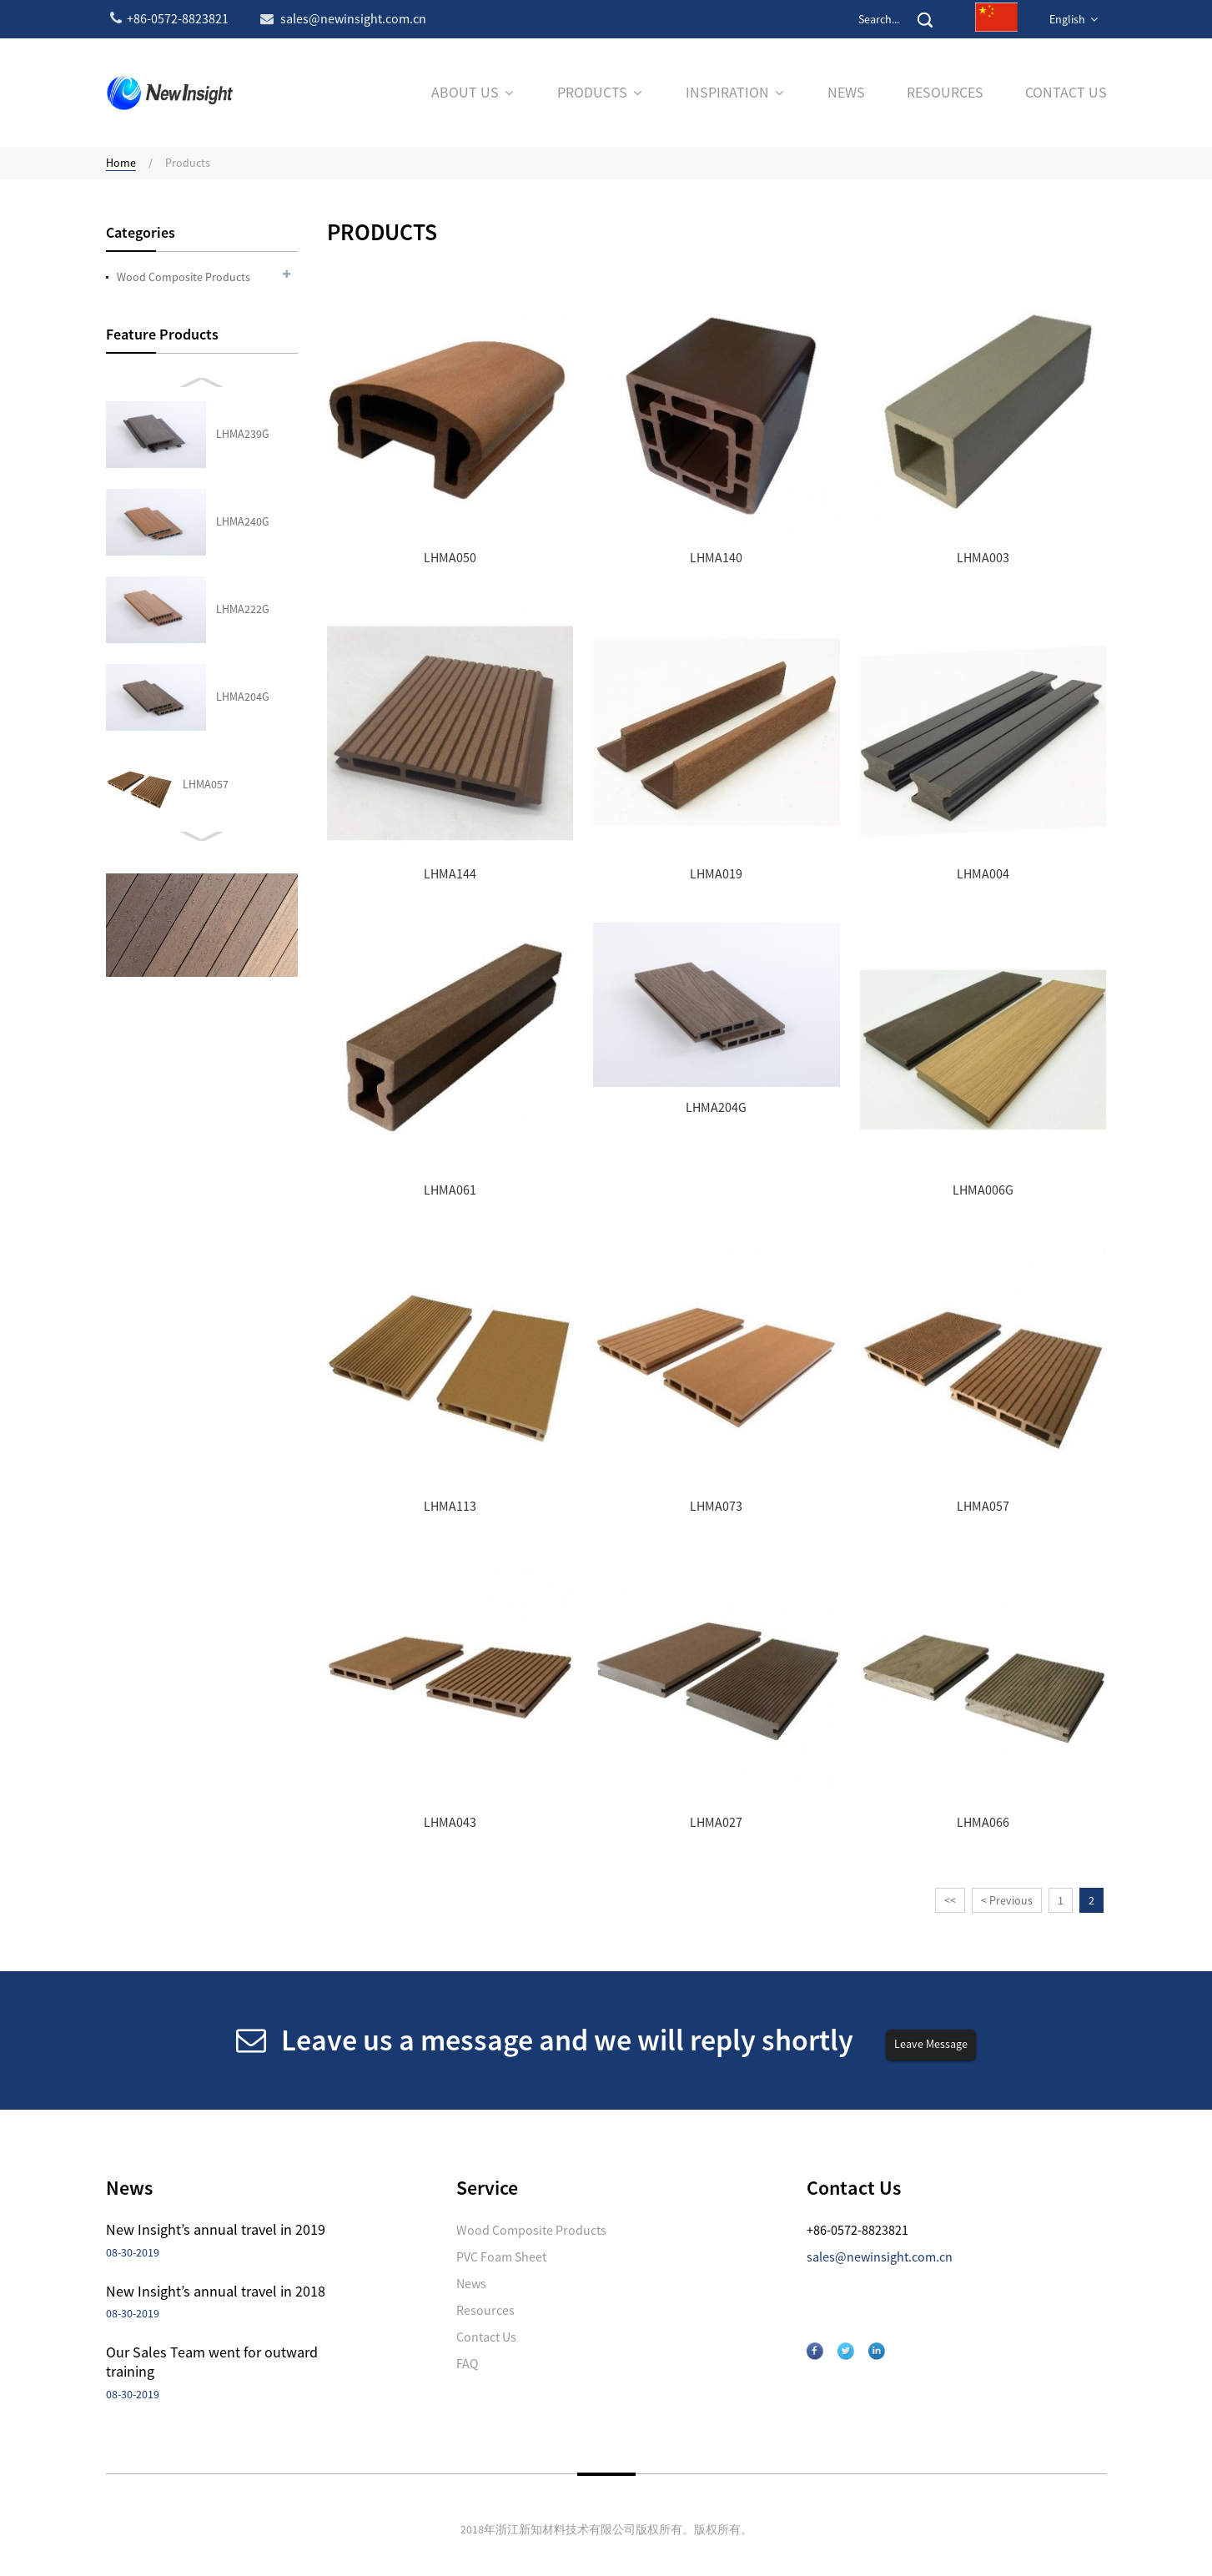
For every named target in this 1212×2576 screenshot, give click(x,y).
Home (121, 162)
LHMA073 (716, 1506)
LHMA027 (206, 696)
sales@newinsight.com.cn (880, 2256)
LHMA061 (450, 1190)
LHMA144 (450, 874)
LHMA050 (450, 558)
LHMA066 (206, 784)
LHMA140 (716, 558)
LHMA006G (983, 1190)
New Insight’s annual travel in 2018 (215, 2291)
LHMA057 (206, 521)
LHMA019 (716, 874)
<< (950, 1900)
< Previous (1007, 1900)
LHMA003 (983, 558)
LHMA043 (206, 608)
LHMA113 (450, 1506)
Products (187, 162)
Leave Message (931, 2043)
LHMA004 (983, 874)
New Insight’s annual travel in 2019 (215, 2229)
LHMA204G (242, 433)
